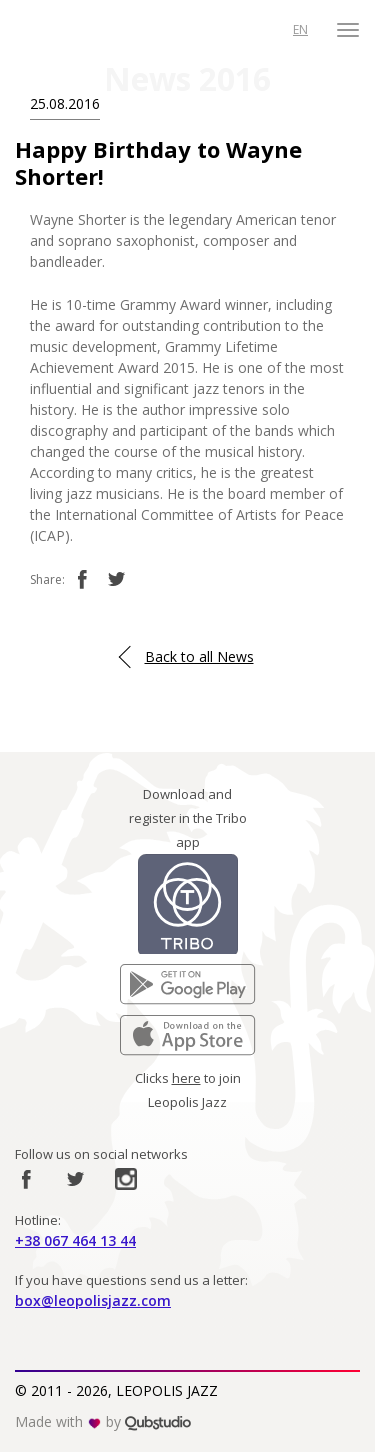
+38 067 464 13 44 (75, 1240)
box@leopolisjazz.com (93, 1300)
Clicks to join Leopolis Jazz (188, 1090)
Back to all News (199, 656)
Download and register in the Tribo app (188, 818)
